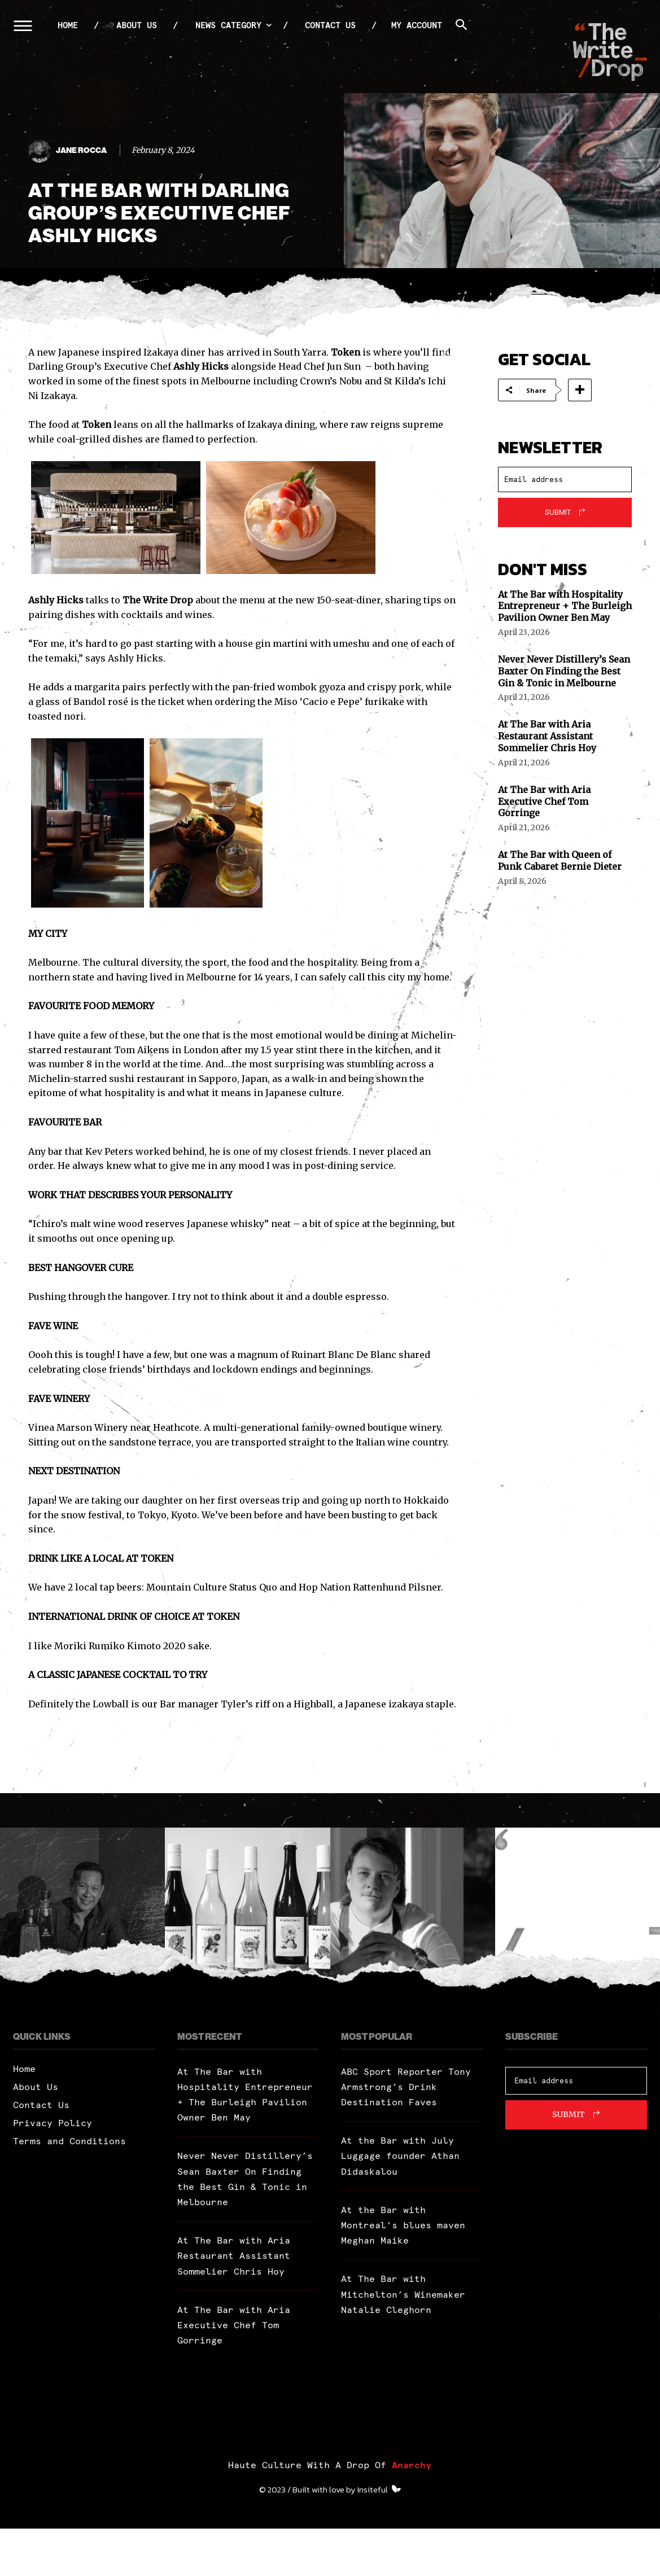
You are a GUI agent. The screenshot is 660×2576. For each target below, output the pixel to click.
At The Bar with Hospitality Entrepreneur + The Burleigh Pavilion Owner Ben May (565, 606)
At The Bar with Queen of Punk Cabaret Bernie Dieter (560, 860)
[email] (565, 479)
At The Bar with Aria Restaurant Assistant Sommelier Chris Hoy (547, 736)
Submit (558, 512)
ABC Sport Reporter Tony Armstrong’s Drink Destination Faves (406, 2087)
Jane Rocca (81, 150)
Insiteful (372, 2536)
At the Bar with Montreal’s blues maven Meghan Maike (403, 2225)
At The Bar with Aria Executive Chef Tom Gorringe (544, 801)
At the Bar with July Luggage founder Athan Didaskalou (400, 2155)
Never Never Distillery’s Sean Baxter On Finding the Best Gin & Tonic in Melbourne (564, 671)
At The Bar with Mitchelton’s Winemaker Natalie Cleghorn (403, 2294)
